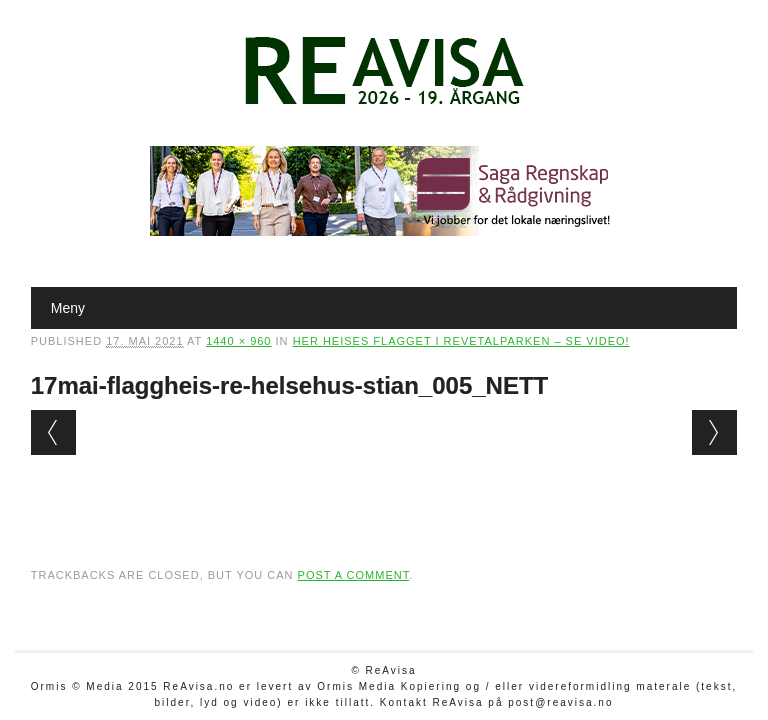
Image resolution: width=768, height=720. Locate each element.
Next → (714, 432)
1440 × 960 (238, 341)
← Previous (53, 432)
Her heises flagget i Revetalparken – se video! (461, 341)
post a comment (354, 575)
